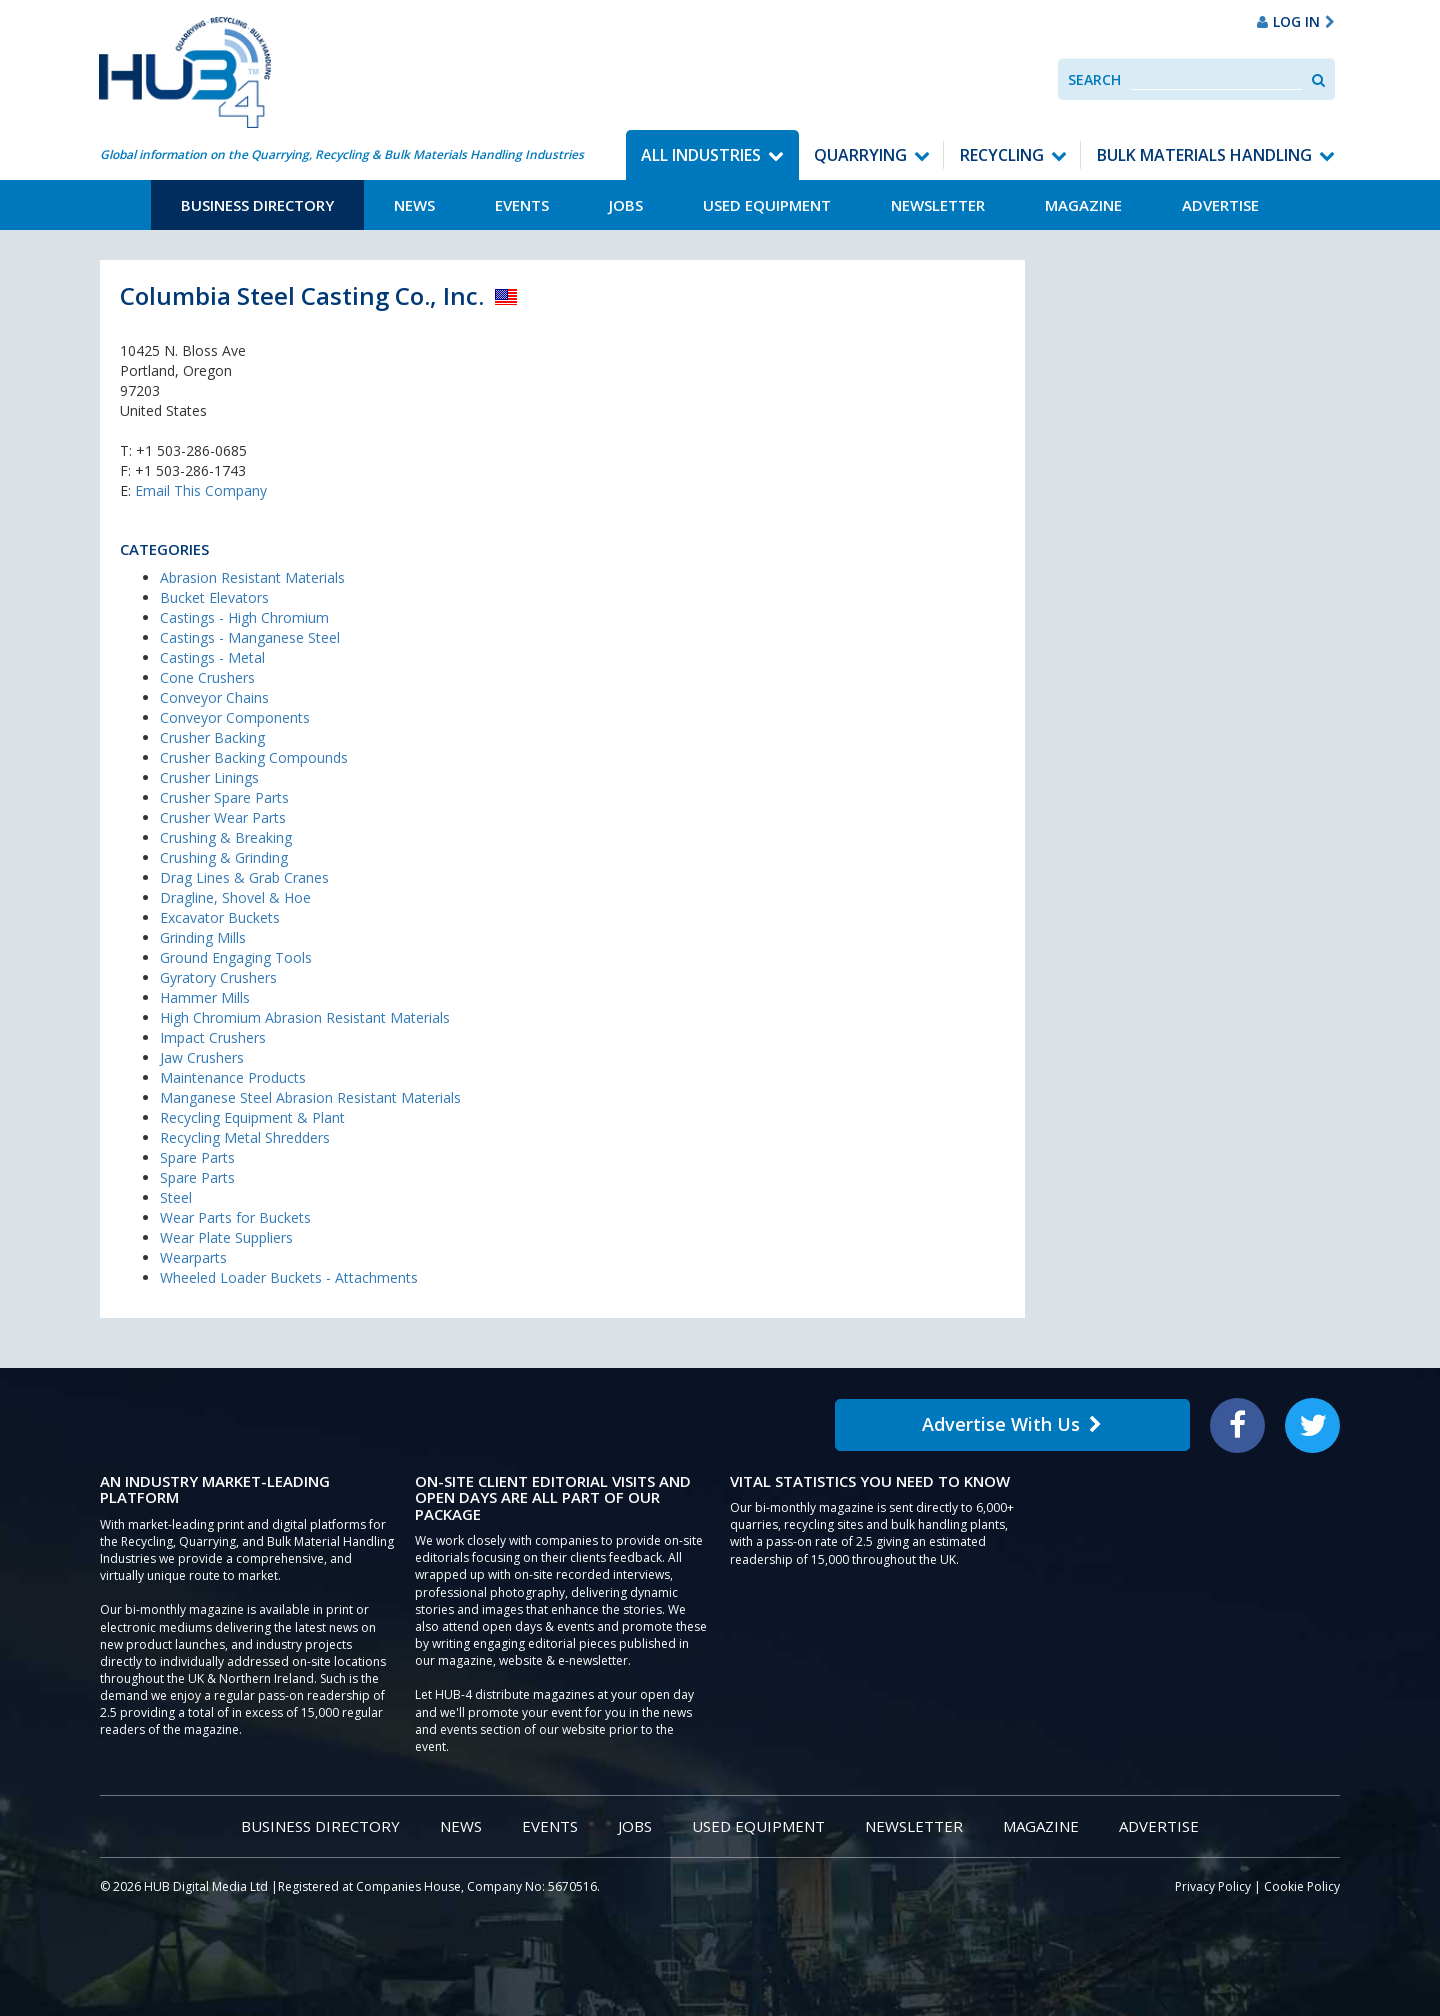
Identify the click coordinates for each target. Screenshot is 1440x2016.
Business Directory (257, 205)
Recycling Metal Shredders (245, 1137)
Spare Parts (197, 1157)
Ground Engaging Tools (236, 957)
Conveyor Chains (214, 697)
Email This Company (201, 490)
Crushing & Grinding (224, 857)
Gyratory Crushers (218, 977)
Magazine (1083, 205)
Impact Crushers (213, 1037)
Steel (176, 1197)
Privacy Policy (1213, 1886)
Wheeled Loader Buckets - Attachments (289, 1277)
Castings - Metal (212, 657)
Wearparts (193, 1257)
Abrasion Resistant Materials (252, 577)
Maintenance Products (233, 1077)
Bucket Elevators (214, 597)
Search (1094, 79)
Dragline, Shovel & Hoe (235, 897)
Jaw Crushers (202, 1057)
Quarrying (860, 155)
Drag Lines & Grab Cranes (244, 877)
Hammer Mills (205, 997)
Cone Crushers (207, 677)
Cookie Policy (1302, 1886)
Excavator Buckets (220, 917)
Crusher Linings (209, 777)
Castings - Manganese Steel (250, 637)
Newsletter (938, 205)
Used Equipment (767, 205)
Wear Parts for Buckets (235, 1217)
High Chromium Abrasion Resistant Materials (305, 1017)
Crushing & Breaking (226, 837)
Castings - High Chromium (244, 617)
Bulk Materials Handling (1204, 155)
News (414, 205)
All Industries (701, 155)
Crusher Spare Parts (224, 797)
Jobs (626, 205)
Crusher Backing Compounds (254, 757)
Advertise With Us (1012, 1424)
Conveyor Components (235, 717)
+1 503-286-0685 (191, 450)
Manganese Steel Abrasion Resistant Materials (310, 1097)
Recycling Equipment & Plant (252, 1117)
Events (522, 205)
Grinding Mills (203, 937)
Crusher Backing (212, 737)
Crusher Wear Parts (223, 817)
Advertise (1220, 205)
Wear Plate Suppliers (226, 1237)
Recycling (1002, 155)
